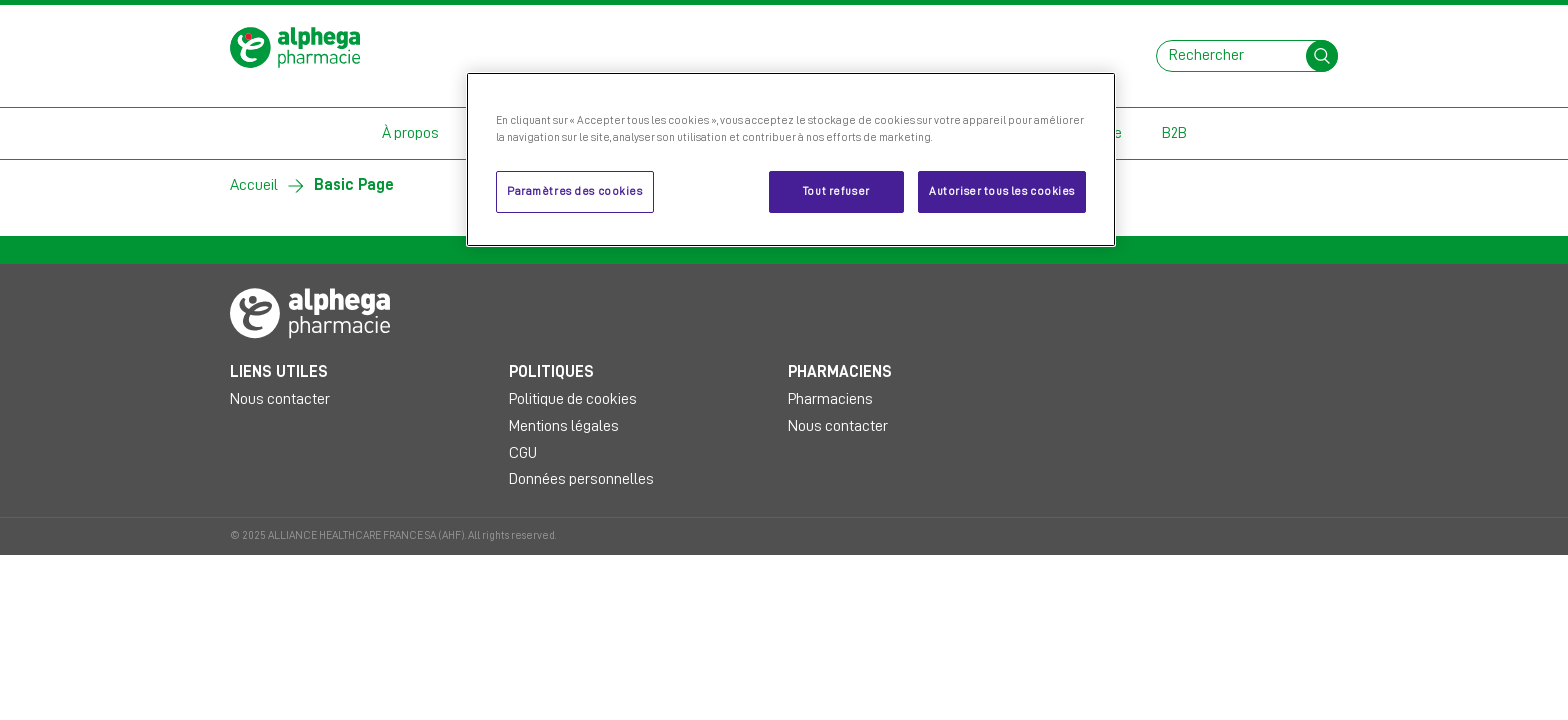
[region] (791, 159)
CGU (523, 453)
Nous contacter (280, 399)
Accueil (254, 185)
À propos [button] (410, 133)
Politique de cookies (573, 399)
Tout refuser (836, 191)
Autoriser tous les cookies (1002, 191)
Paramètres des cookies (575, 191)
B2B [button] (1174, 133)
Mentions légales (564, 426)
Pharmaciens (830, 399)
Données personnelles (581, 479)
